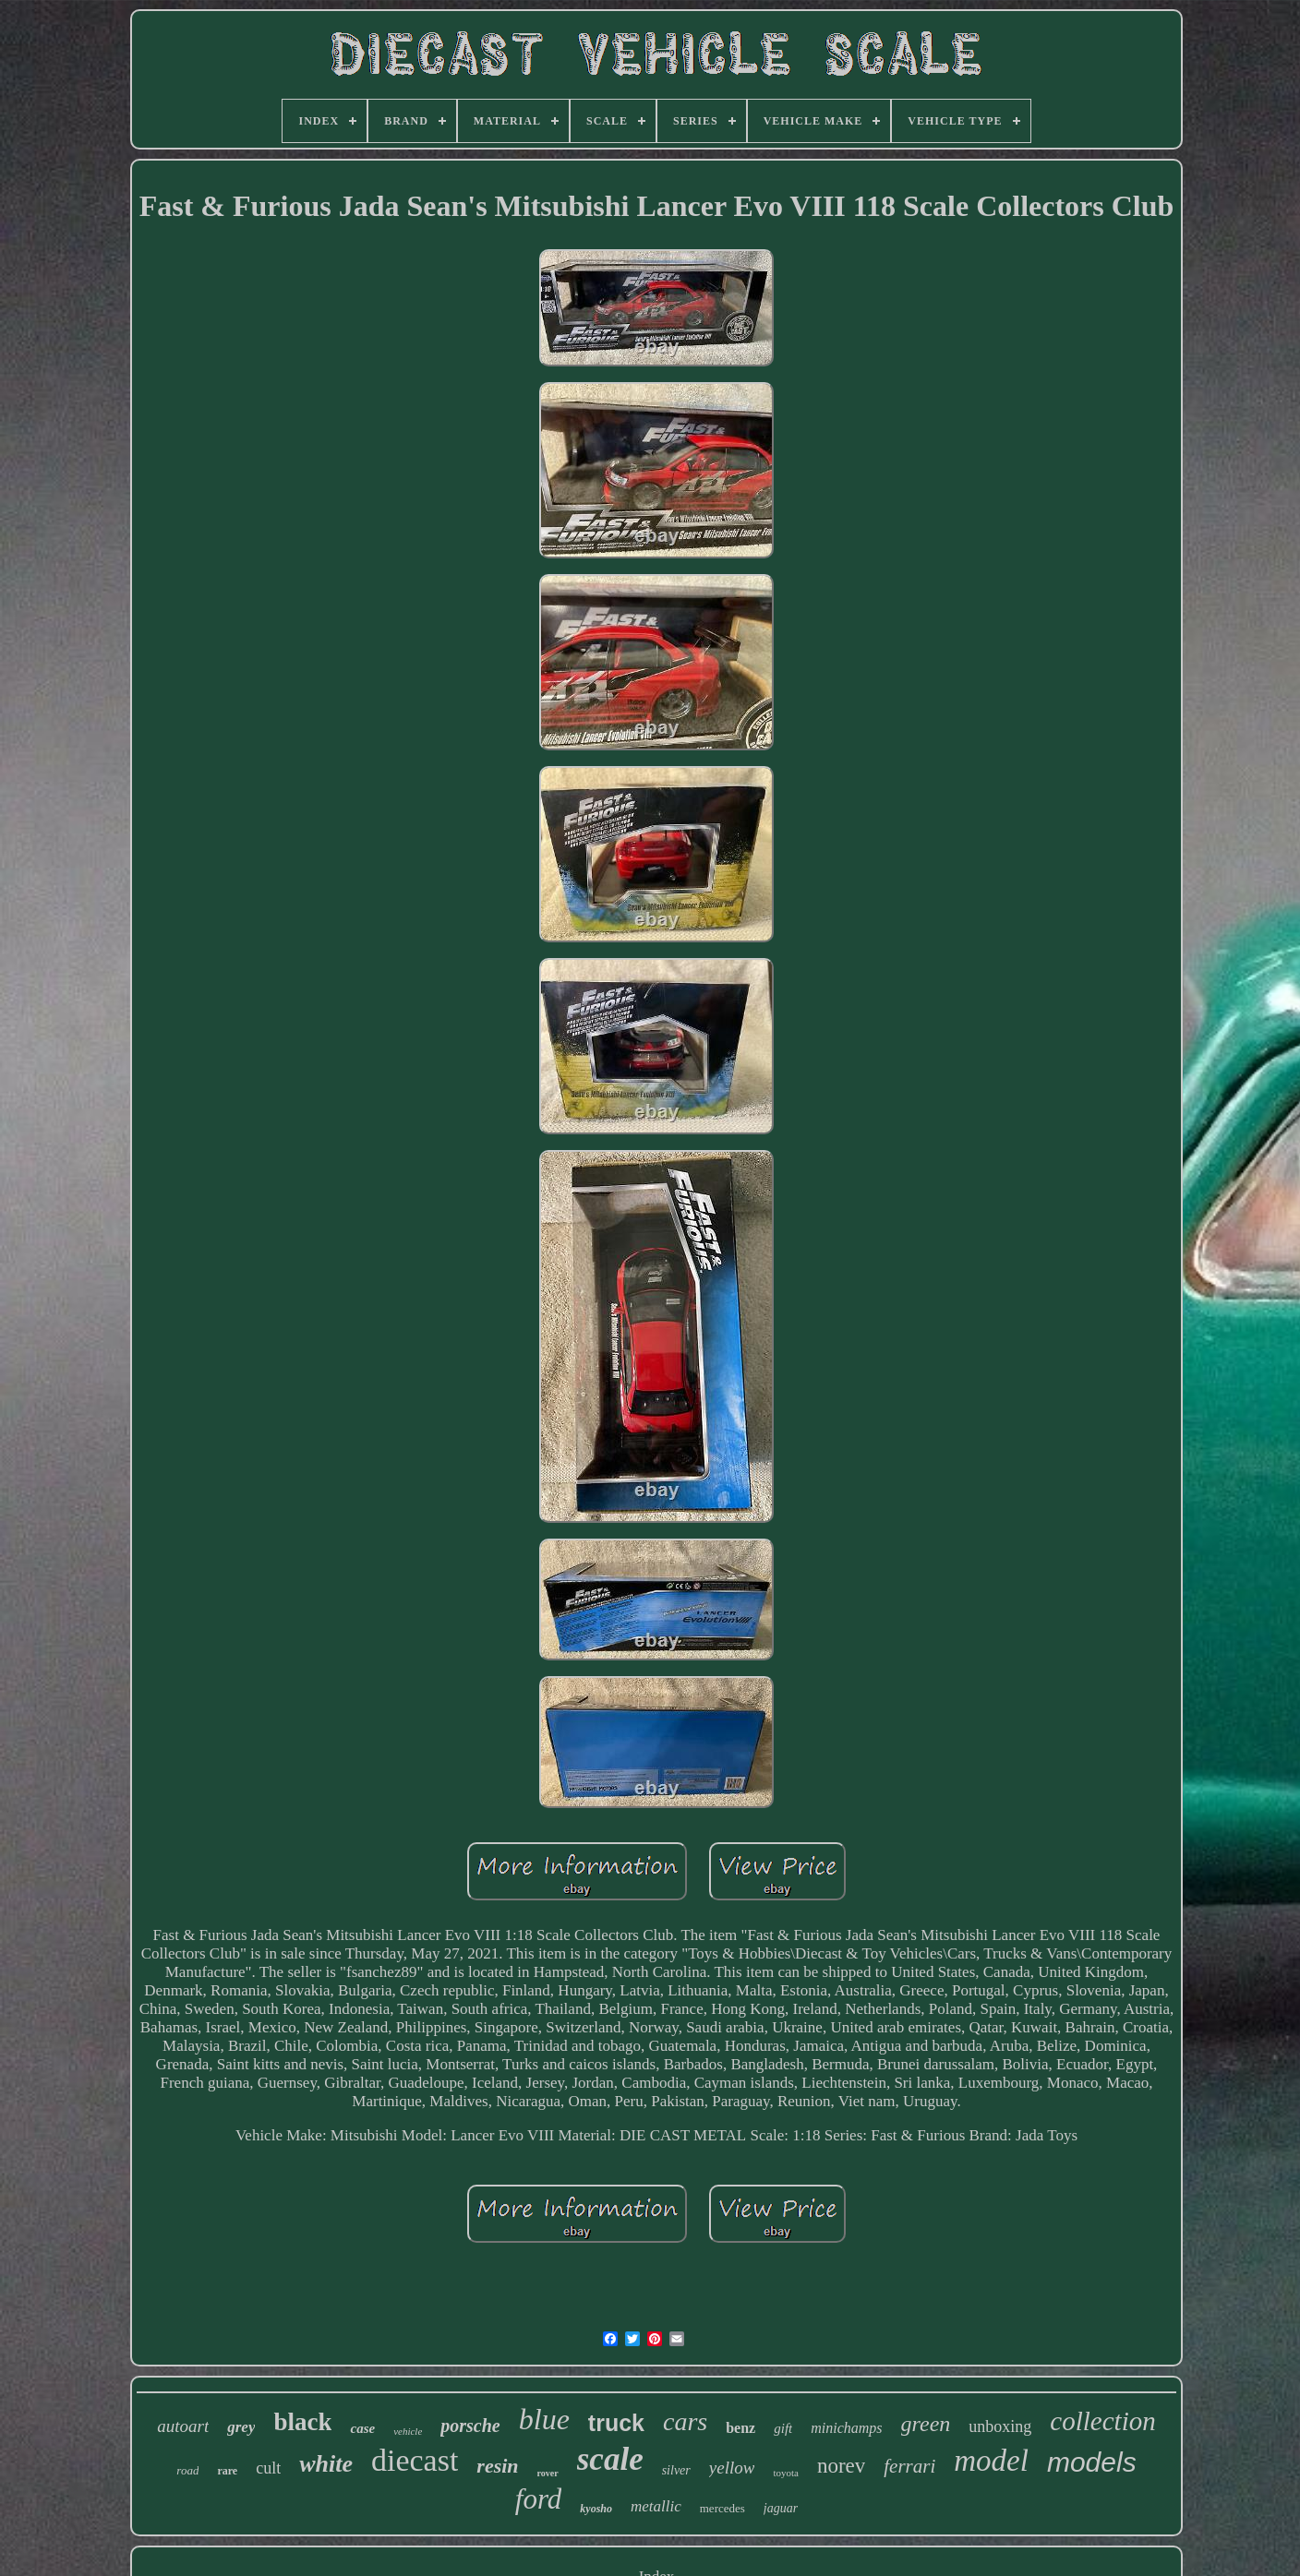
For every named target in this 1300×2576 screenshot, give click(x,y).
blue (544, 2419)
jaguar (781, 2508)
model (991, 2460)
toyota (786, 2472)
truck (616, 2423)
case (362, 2428)
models (1092, 2462)
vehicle (407, 2431)
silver (676, 2470)
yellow (732, 2467)
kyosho (596, 2508)
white (326, 2463)
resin (497, 2465)
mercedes (722, 2508)
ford (538, 2499)
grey (241, 2427)
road (187, 2470)
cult (268, 2468)
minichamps (846, 2428)
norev (841, 2465)
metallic (656, 2506)
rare (227, 2470)
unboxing (1000, 2426)
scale (610, 2459)
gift (783, 2428)
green (926, 2424)
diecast (414, 2460)
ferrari (909, 2466)
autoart (183, 2426)
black (302, 2422)
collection (1102, 2421)
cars (685, 2421)
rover (548, 2473)
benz (740, 2428)
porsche (470, 2425)
